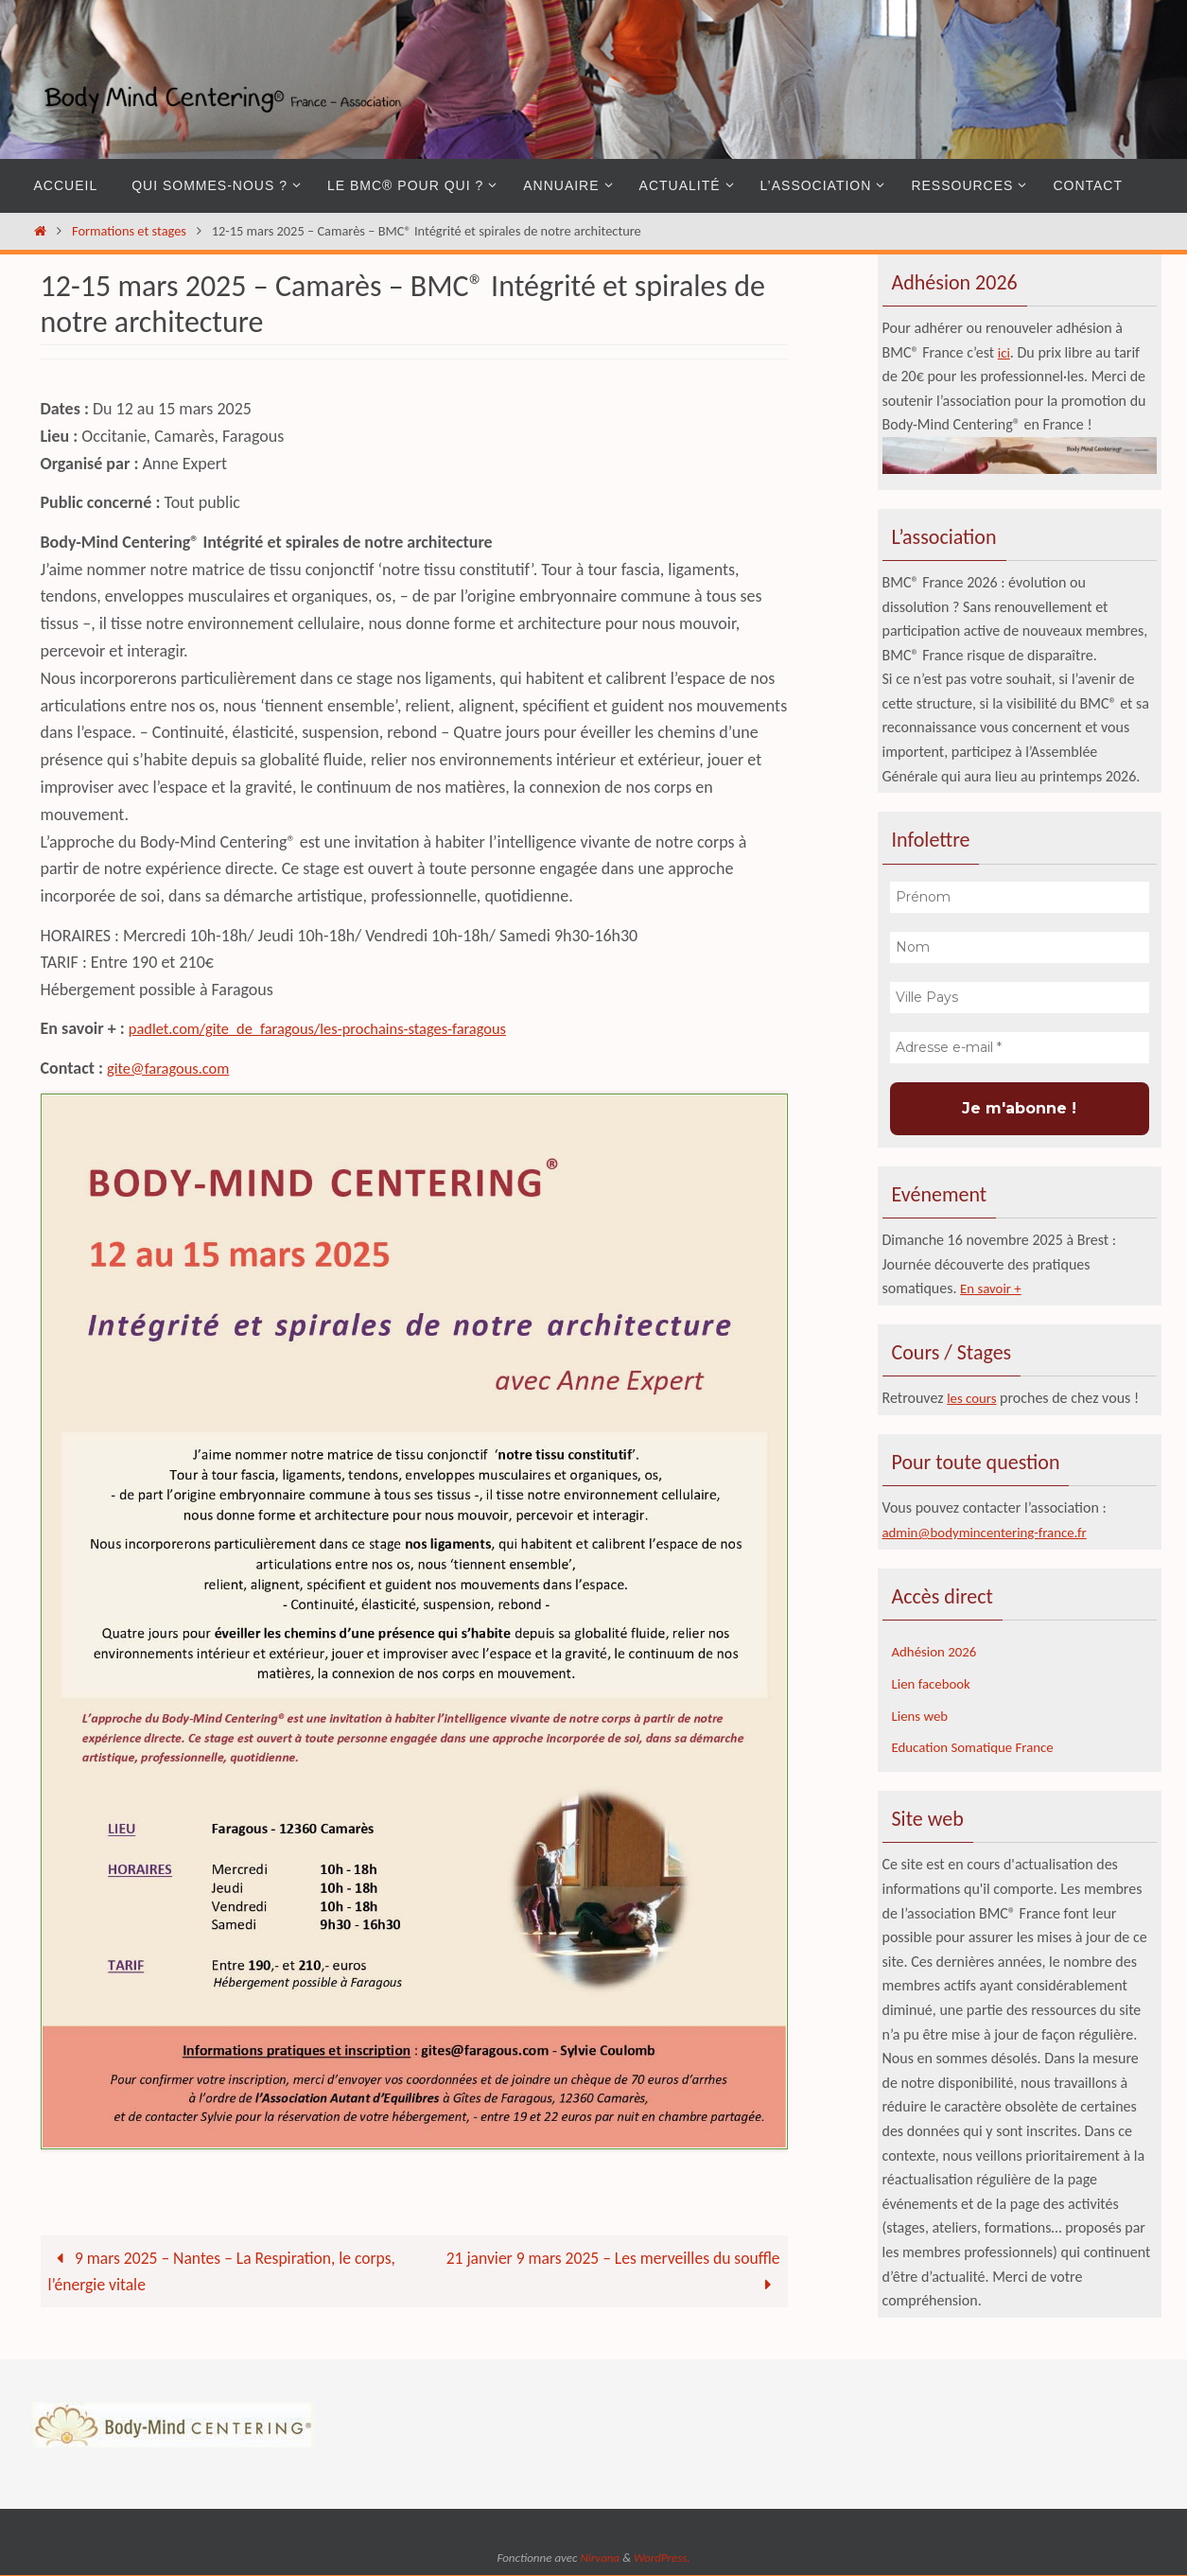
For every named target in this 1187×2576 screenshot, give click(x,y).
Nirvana (600, 2558)
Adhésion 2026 (938, 1651)
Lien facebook (934, 1682)
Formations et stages (129, 230)
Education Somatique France (979, 1746)
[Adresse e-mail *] (1019, 1047)
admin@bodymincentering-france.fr (993, 1532)
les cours (974, 1398)
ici (1004, 352)
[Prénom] (1019, 897)
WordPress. (662, 2558)
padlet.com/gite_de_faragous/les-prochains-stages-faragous (336, 1028)
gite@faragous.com (174, 1068)
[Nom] (1019, 947)
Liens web (922, 1715)
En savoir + (993, 1288)
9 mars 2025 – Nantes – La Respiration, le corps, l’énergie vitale (225, 2272)
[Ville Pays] (1019, 997)
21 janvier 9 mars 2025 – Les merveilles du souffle (609, 2272)
